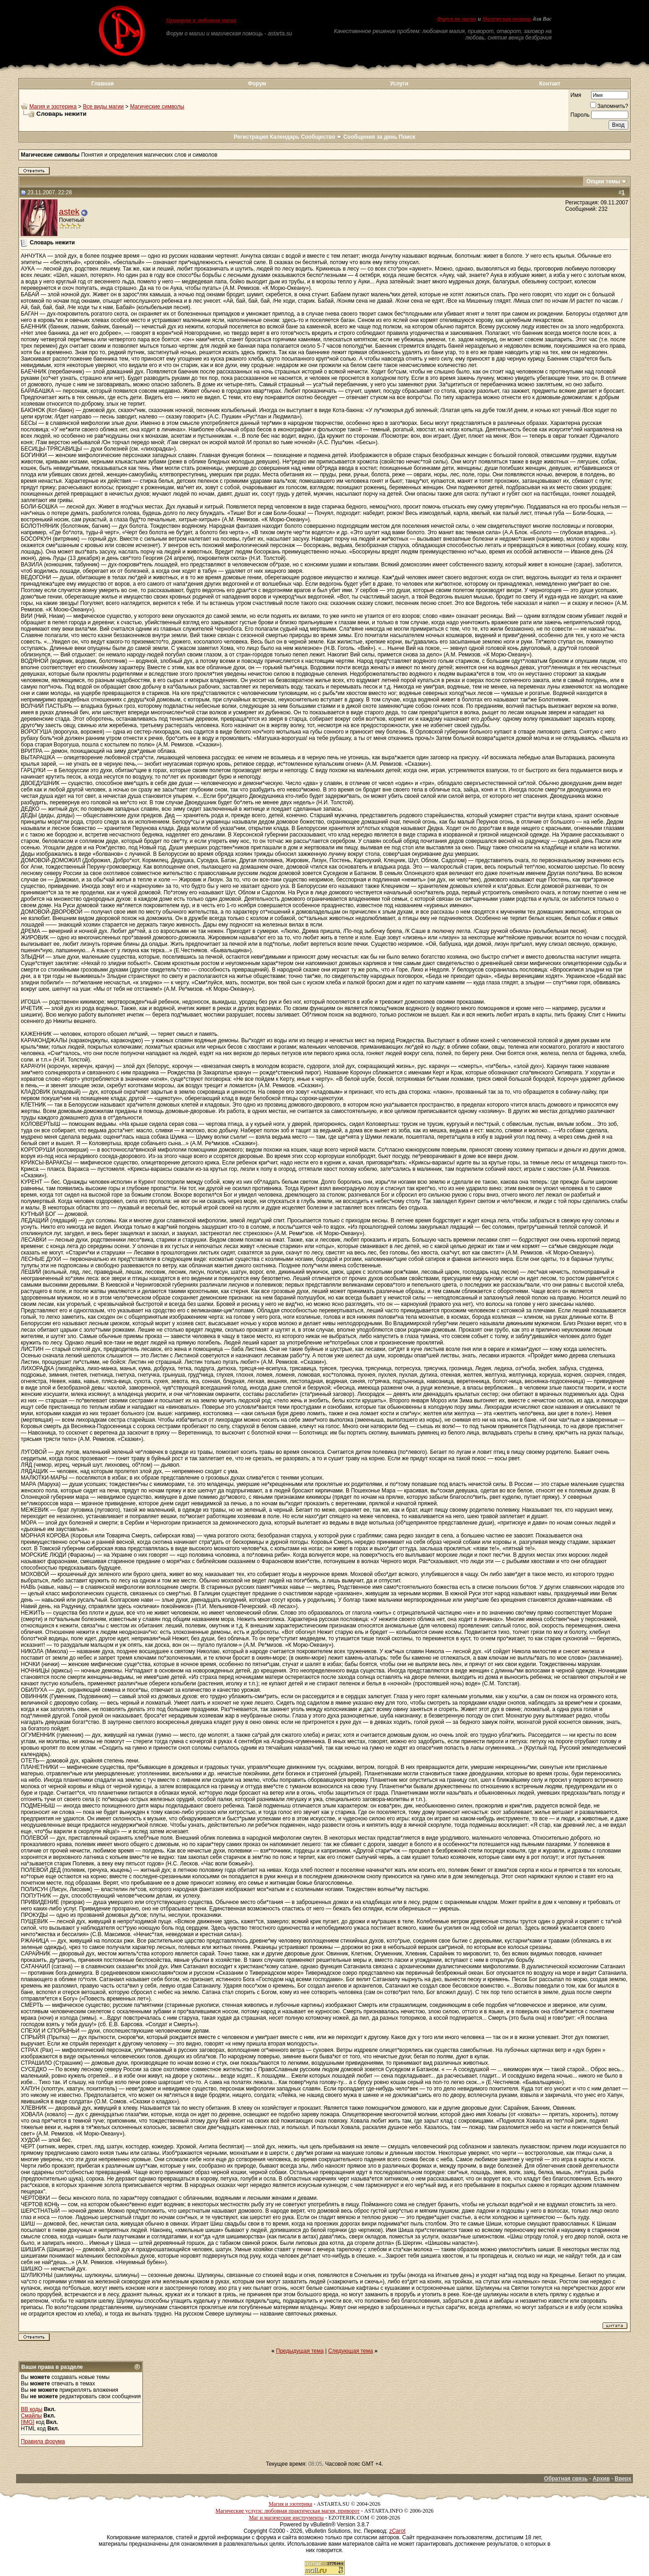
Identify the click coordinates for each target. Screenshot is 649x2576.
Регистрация (250, 137)
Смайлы (31, 2415)
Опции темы (603, 181)
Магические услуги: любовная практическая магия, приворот (288, 2511)
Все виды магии (103, 106)
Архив (600, 2478)
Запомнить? (609, 106)
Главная (102, 83)
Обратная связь (566, 2478)
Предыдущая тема (300, 2351)
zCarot (397, 2531)
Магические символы (157, 106)
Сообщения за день (370, 137)
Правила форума (43, 2441)
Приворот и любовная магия (201, 20)
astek (69, 211)
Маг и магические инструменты (286, 2517)
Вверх (623, 2478)
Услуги (399, 83)
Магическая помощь (506, 19)
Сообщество (321, 137)
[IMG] (27, 2422)
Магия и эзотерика (53, 106)
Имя (575, 95)
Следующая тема (350, 2351)
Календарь (285, 137)
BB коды (31, 2409)
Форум (257, 83)
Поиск (407, 137)
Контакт (549, 83)
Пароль (580, 115)
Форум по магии (457, 19)
